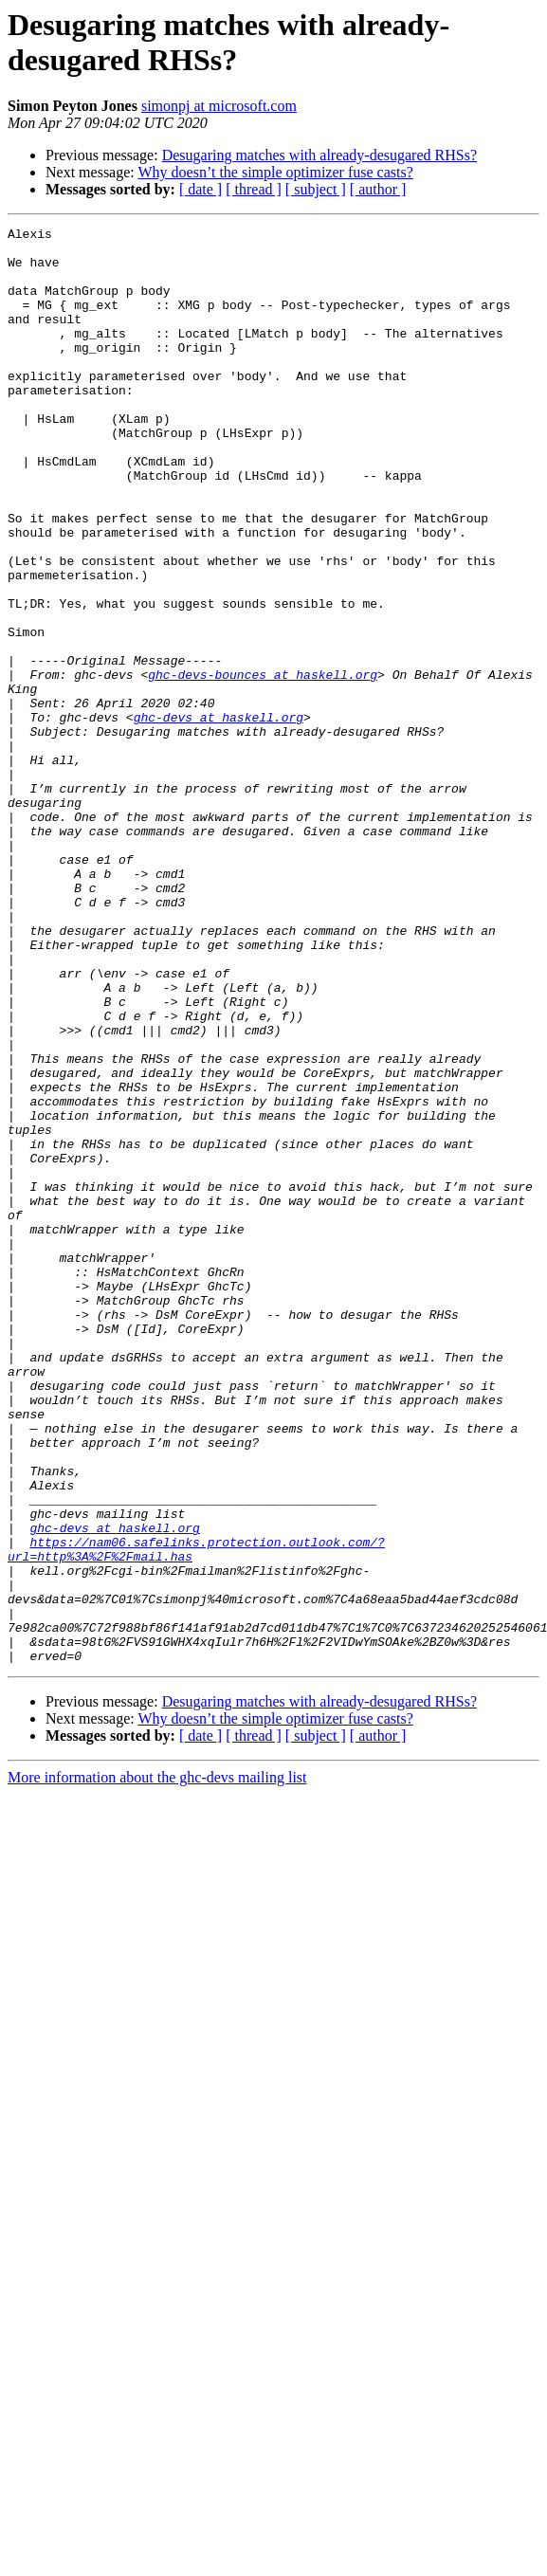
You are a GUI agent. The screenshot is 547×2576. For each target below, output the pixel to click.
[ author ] (378, 189)
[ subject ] (315, 189)
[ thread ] (254, 189)
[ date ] (200, 189)
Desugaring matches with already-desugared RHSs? (319, 155)
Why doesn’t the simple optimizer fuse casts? (274, 172)
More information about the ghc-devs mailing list (157, 2064)
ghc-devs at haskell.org (218, 816)
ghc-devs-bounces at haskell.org (262, 765)
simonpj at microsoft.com (219, 106)
